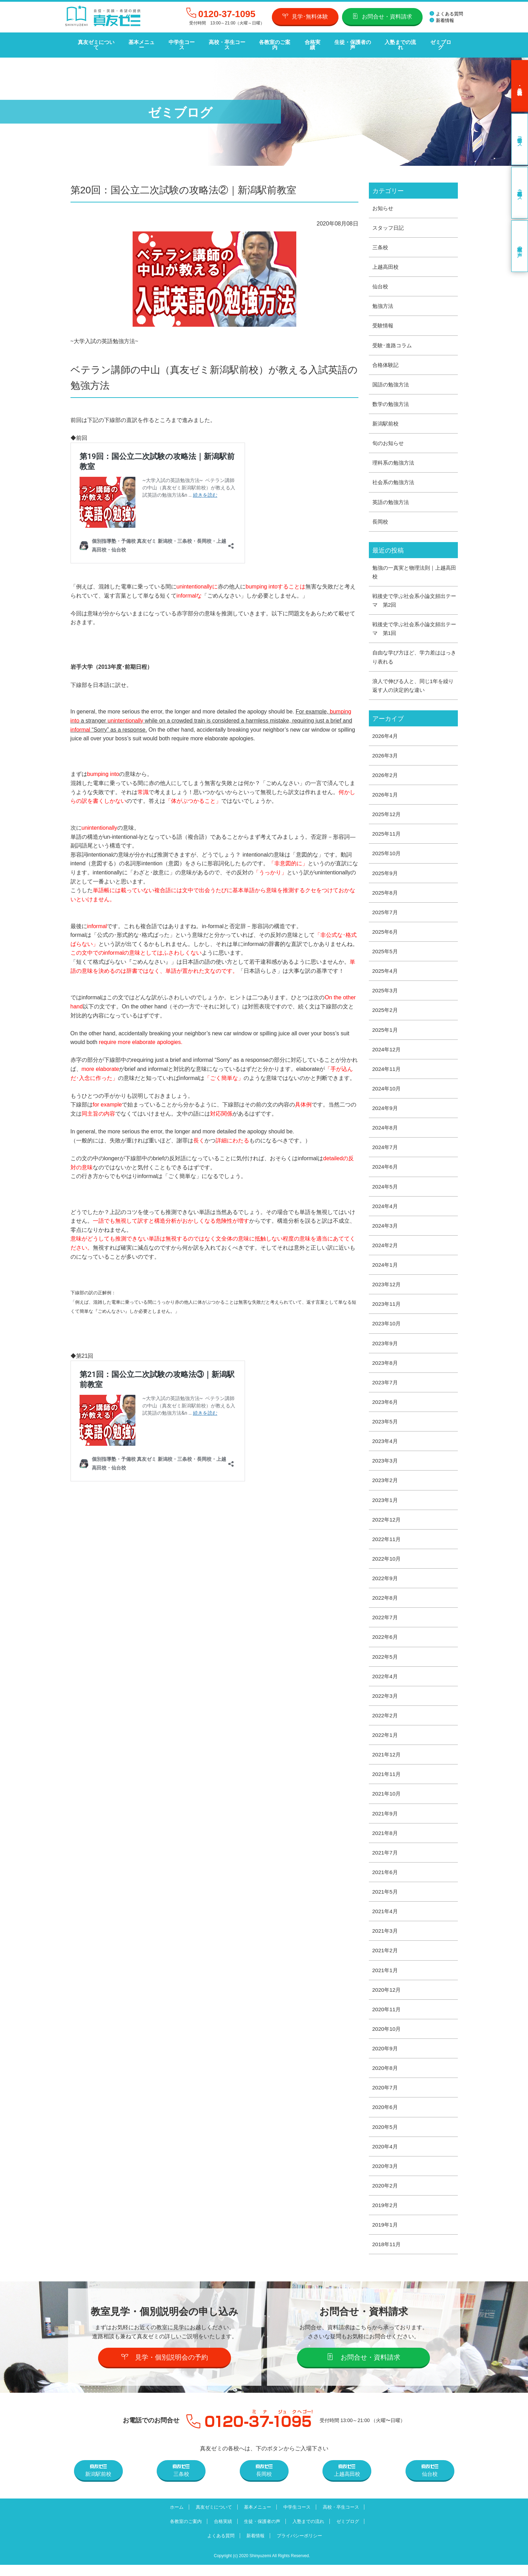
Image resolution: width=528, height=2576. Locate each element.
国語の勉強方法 (391, 380)
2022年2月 (385, 1722)
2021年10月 (387, 1801)
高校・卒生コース (225, 42)
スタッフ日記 (389, 222)
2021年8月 (385, 1841)
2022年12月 (387, 1524)
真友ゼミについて (96, 42)
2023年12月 (387, 1287)
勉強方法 (383, 301)
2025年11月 (387, 833)
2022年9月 (385, 1584)
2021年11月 (387, 1781)
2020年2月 (385, 2196)
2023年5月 (385, 1426)
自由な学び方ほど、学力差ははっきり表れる (414, 654)
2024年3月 (385, 1228)
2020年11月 (387, 2018)
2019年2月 (385, 2216)
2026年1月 (385, 794)
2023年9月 (385, 1347)
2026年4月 (385, 734)
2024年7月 (385, 1149)
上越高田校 (386, 261)
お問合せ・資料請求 (382, 16)
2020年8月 (385, 2078)
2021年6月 (385, 1880)
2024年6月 (385, 1169)
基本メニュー (140, 42)
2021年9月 (385, 1821)
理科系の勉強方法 (394, 459)
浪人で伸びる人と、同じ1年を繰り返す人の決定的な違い (413, 683)
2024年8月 (385, 1129)
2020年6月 (385, 2117)
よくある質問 (446, 13)
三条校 (380, 242)
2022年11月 (387, 1544)
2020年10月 (387, 2038)
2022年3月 (385, 1702)
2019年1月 (385, 2235)
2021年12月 (387, 1761)
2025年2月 (385, 1011)
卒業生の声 (519, 240)
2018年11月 (387, 2255)
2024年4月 (385, 1209)
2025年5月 (385, 952)
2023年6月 (385, 1406)
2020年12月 (387, 1998)
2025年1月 (385, 1031)
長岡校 (380, 518)
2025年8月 (385, 892)
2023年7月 (385, 1386)
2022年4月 (385, 1683)
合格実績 (310, 42)
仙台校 (380, 281)
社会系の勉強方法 (394, 479)
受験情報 (383, 321)
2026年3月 (385, 754)
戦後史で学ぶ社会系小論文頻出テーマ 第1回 (414, 626)
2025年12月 (387, 813)
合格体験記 (386, 360)
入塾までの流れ (397, 42)
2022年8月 (385, 1603)
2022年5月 (385, 1663)
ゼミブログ (437, 42)
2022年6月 (385, 1643)
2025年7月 (385, 912)
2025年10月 (387, 853)
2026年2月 (385, 774)
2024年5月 (385, 1189)
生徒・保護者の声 (350, 42)
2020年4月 (385, 2157)
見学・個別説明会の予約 (164, 2368)
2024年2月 (385, 1248)
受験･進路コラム (393, 340)
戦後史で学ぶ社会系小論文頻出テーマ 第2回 (414, 597)
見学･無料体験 (305, 16)
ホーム (172, 2518)
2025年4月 (385, 971)
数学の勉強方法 (391, 400)
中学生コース (180, 42)
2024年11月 (387, 1070)
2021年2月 (385, 1959)
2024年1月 (385, 1268)
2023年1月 (385, 1505)
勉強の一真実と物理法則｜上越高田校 (414, 569)
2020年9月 (385, 2058)
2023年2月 (385, 1485)
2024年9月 (385, 1110)
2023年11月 (387, 1307)
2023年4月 (385, 1446)
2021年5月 (385, 1900)
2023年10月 (387, 1327)
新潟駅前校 (386, 419)
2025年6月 (385, 932)
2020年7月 (385, 2097)
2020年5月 (385, 2137)
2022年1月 (385, 1742)
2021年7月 (385, 1860)
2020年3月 (385, 2176)
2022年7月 (385, 1623)
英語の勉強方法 (391, 499)
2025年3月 (385, 991)
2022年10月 (387, 1564)
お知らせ (383, 202)
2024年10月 (387, 1090)
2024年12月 (387, 1050)
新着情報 (442, 20)
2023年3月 (385, 1465)
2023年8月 (385, 1366)
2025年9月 (385, 872)
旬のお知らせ (389, 439)
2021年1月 (385, 1979)
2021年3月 (385, 1939)
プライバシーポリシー (301, 2546)
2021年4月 (385, 1920)
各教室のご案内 (273, 42)
